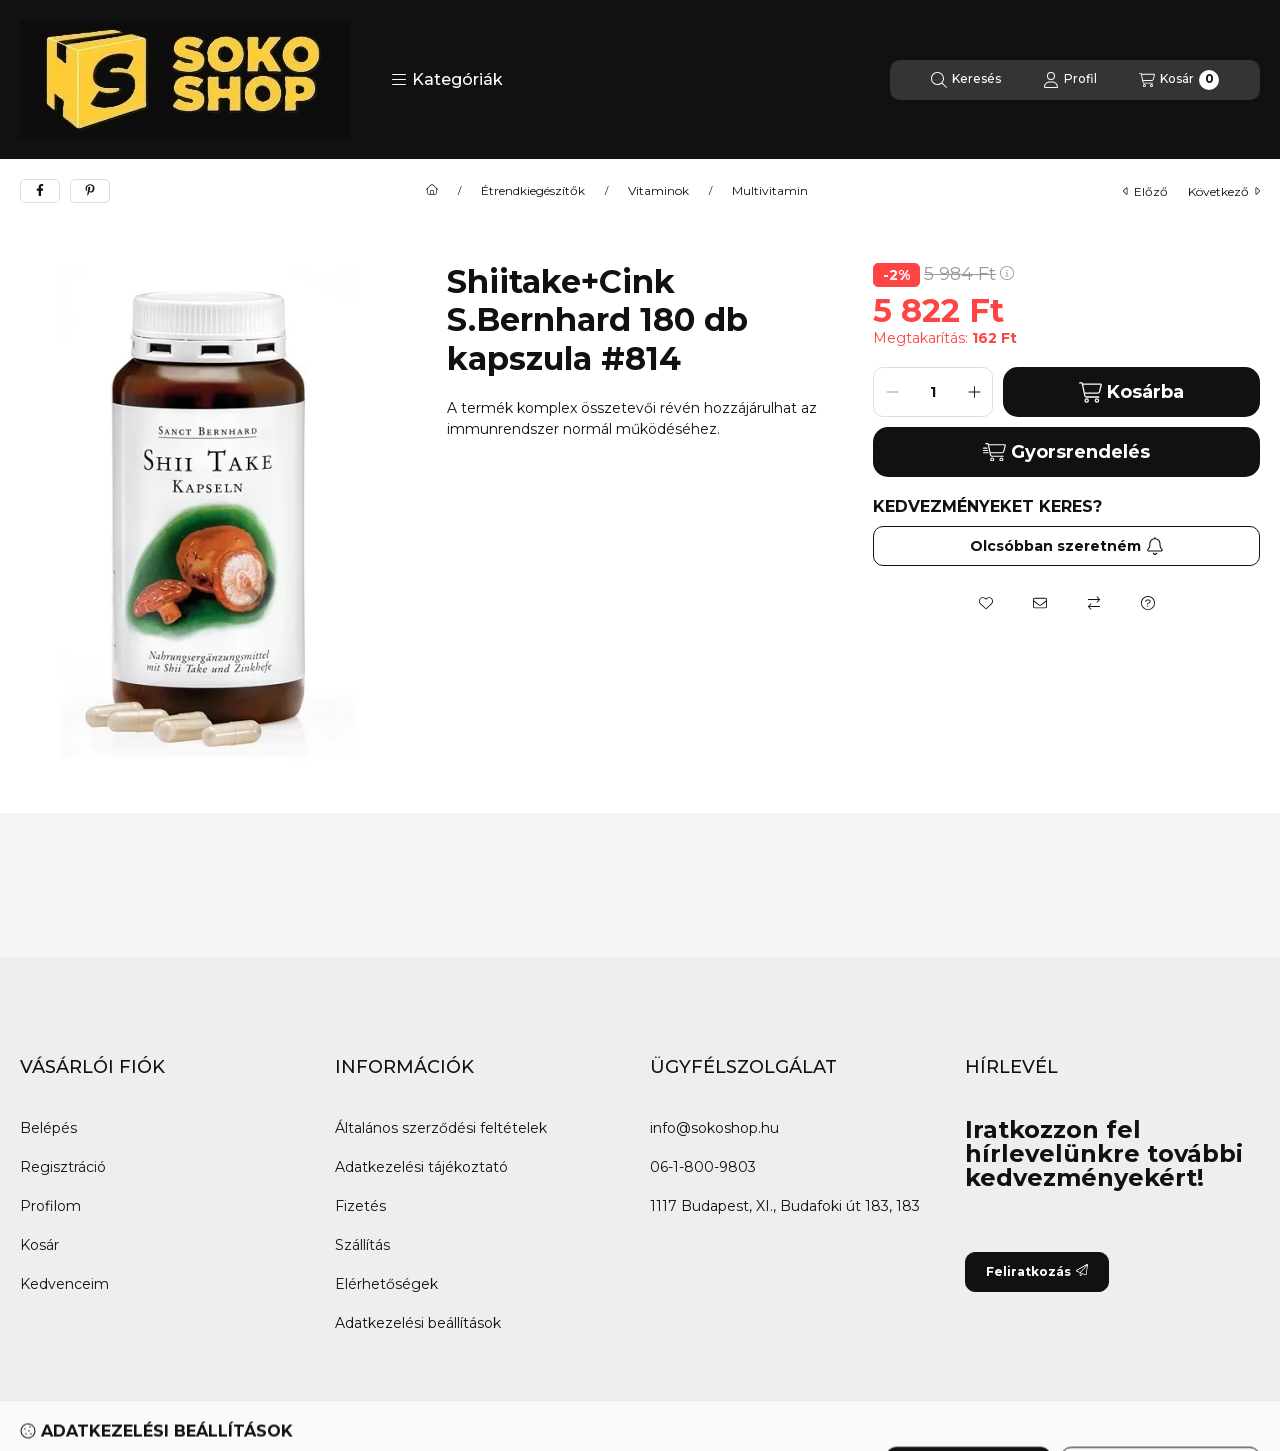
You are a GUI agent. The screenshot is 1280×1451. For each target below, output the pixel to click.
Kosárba (1131, 392)
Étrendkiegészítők (533, 191)
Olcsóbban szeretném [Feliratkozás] (1067, 546)
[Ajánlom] (1040, 603)
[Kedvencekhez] (986, 603)
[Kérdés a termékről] (1148, 603)
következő (1224, 191)
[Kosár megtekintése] (1179, 80)
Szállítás (362, 1245)
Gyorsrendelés (1066, 452)
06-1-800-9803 (703, 1167)
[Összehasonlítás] (1094, 603)
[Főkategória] (432, 191)
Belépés (48, 1128)
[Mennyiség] (933, 392)
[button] (447, 80)
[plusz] (974, 392)
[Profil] (1070, 80)
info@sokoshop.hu (714, 1128)
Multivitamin (770, 191)
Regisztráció (63, 1167)
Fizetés (360, 1206)
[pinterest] (90, 191)
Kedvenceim (64, 1284)
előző (1145, 191)
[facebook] (40, 191)
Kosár (39, 1245)
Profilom (50, 1206)
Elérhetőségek (386, 1284)
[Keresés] (966, 80)
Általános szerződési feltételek (441, 1128)
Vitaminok (658, 191)
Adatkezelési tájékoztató (421, 1167)
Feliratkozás (1037, 1271)
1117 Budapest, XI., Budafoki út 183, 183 (785, 1206)
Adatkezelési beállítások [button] (418, 1323)
